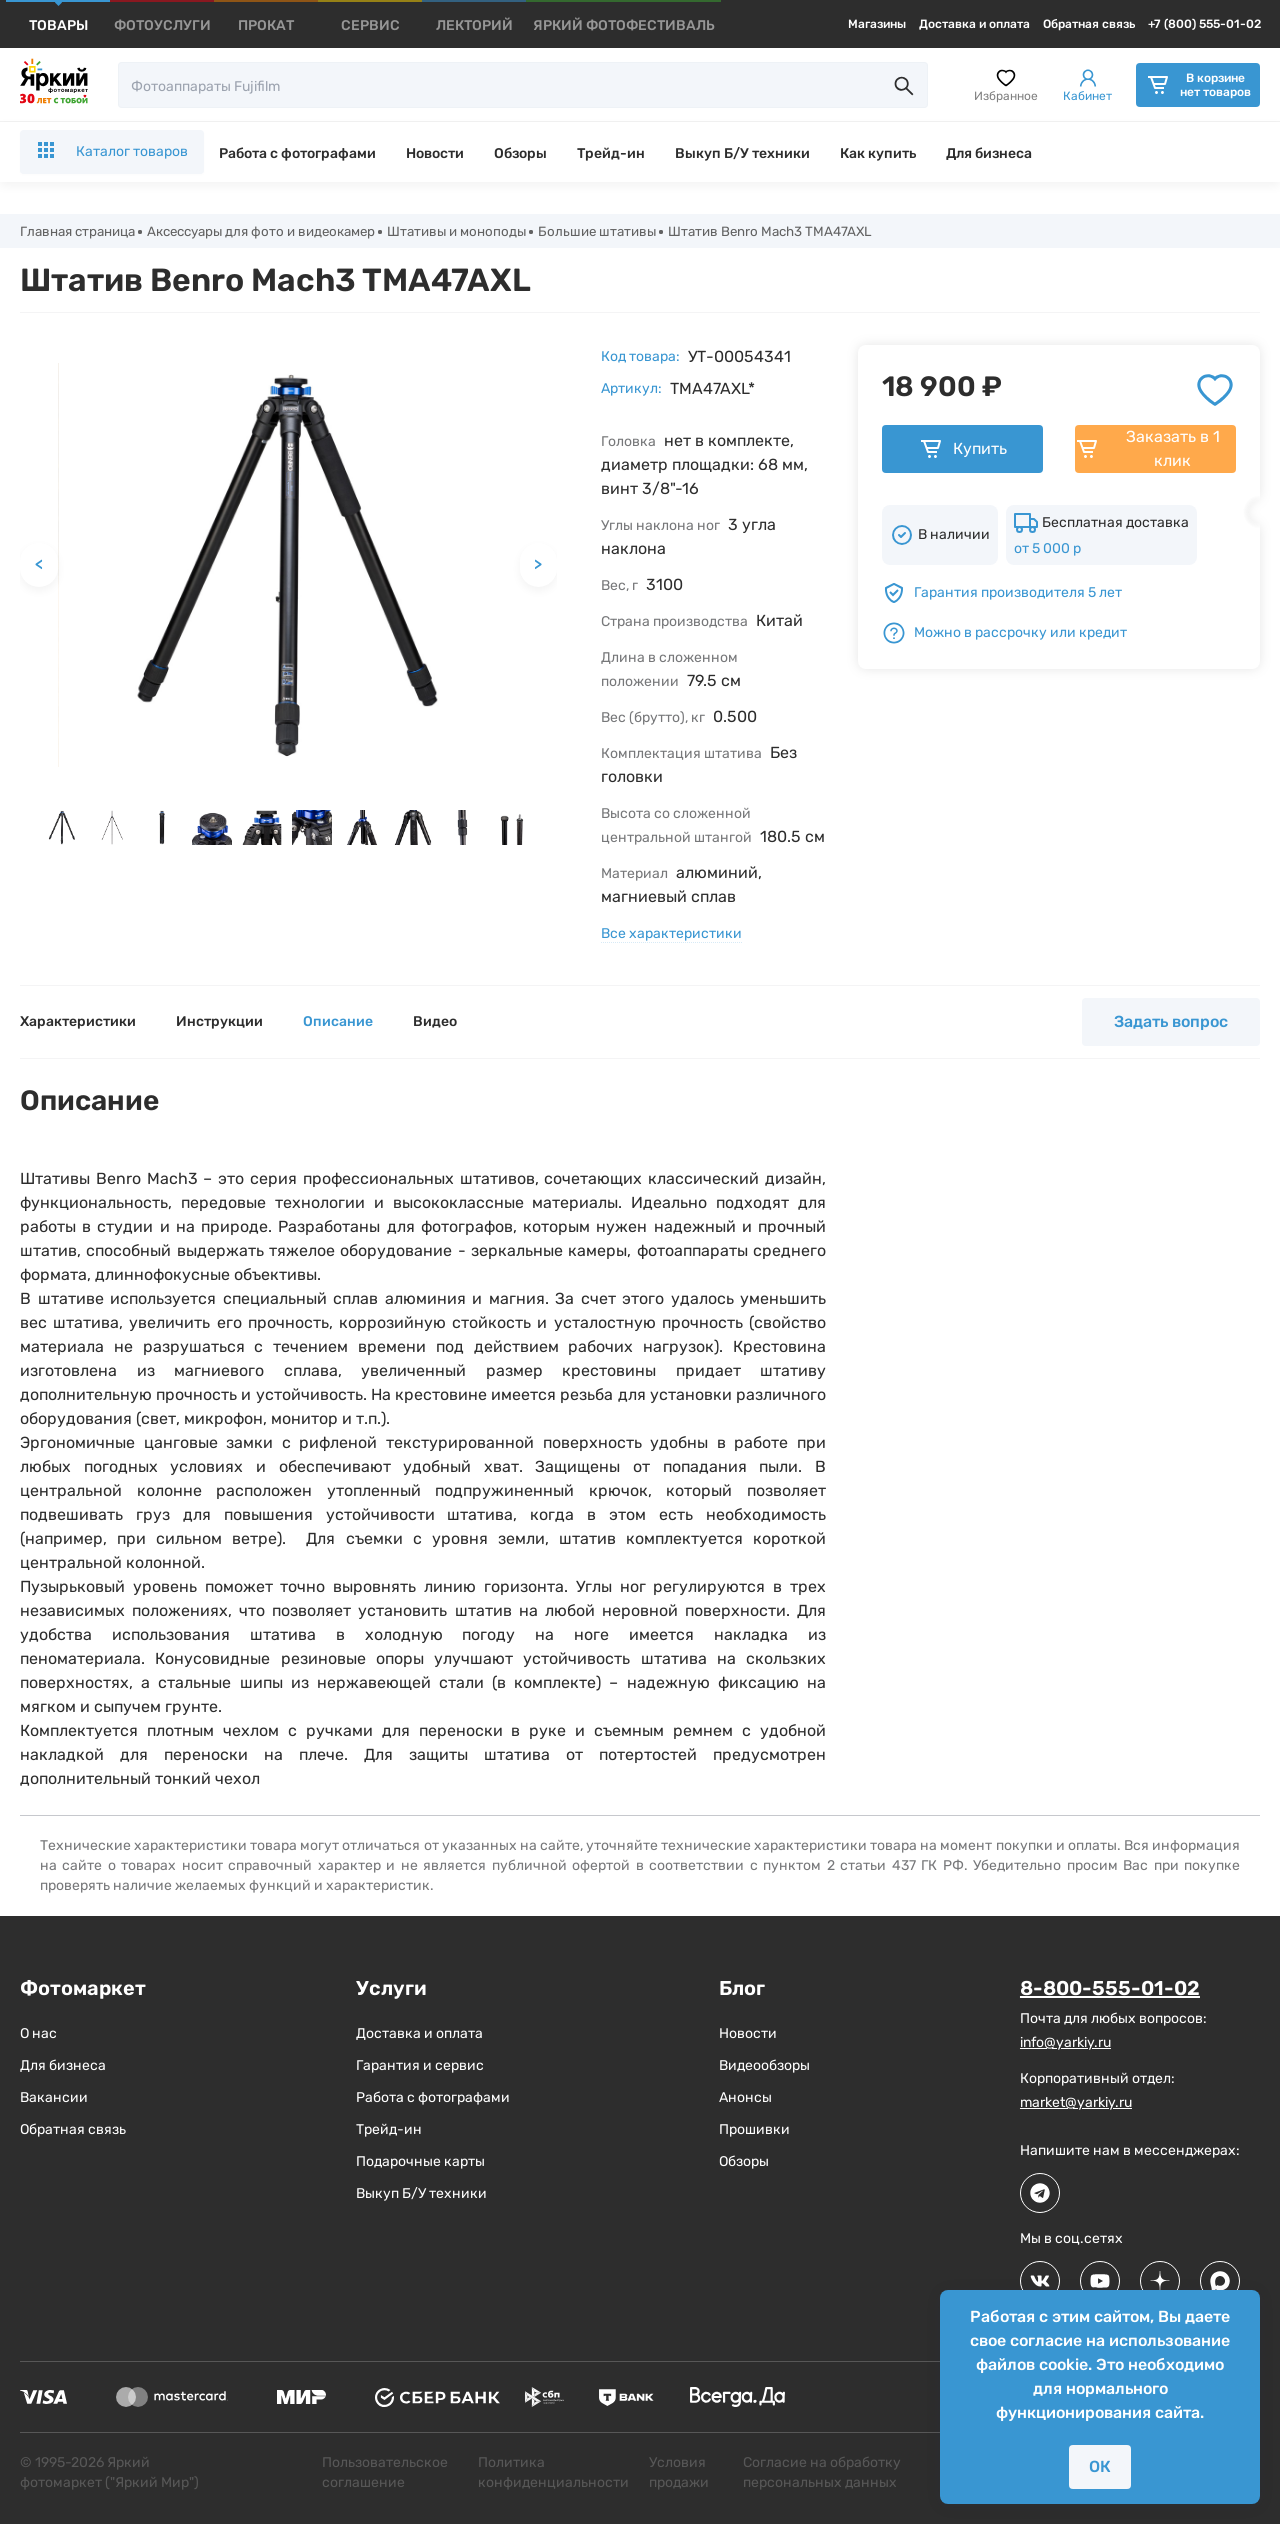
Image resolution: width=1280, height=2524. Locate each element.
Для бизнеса (989, 153)
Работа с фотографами (297, 153)
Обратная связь (1089, 24)
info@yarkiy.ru (1065, 2043)
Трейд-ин (611, 153)
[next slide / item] (548, 833)
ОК (1100, 2466)
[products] (58, 25)
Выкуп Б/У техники (742, 153)
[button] (62, 829)
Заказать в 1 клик (1147, 450)
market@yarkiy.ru (1076, 2103)
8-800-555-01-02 (1110, 1990)
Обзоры (520, 153)
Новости (435, 153)
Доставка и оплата (974, 24)
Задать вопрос (1171, 1023)
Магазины (877, 24)
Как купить (878, 153)
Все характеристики (671, 935)
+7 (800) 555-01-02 (1204, 24)
